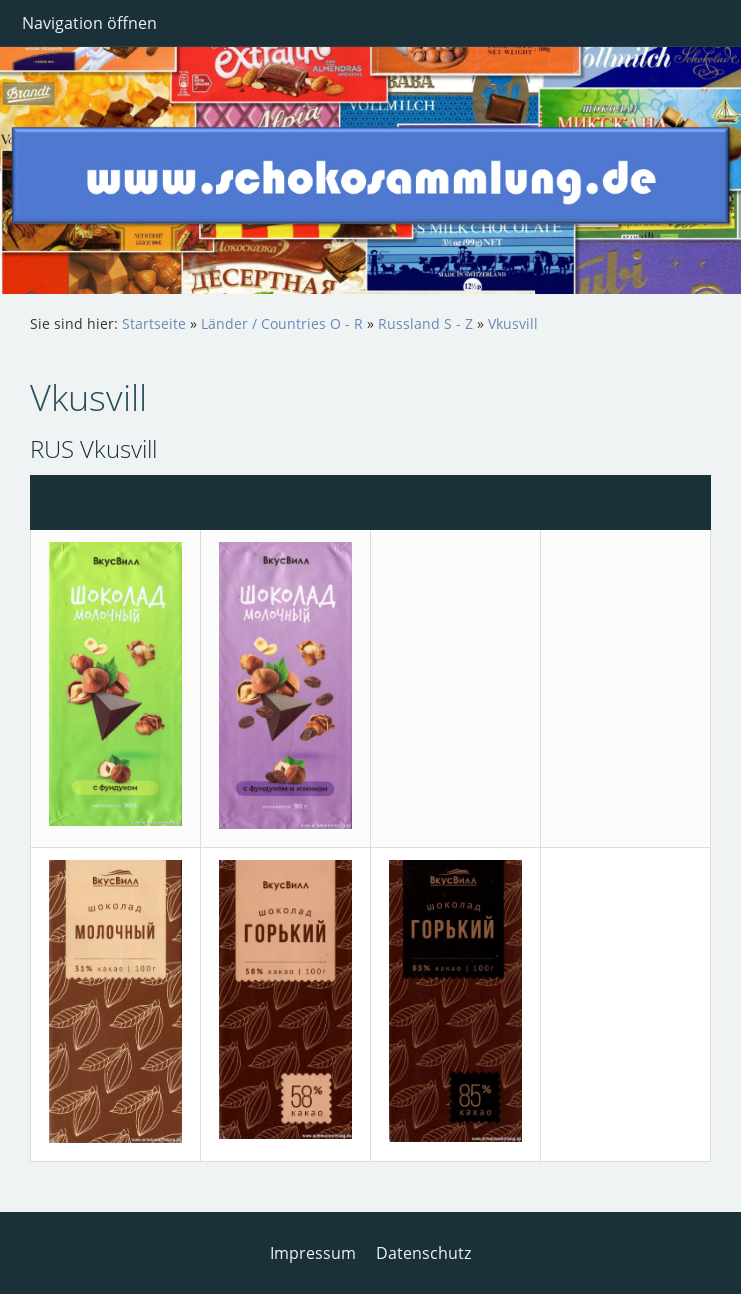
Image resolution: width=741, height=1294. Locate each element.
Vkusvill (513, 323)
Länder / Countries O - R (282, 323)
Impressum (313, 1253)
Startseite (154, 323)
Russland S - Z (425, 323)
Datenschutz (423, 1253)
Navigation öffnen (89, 23)
